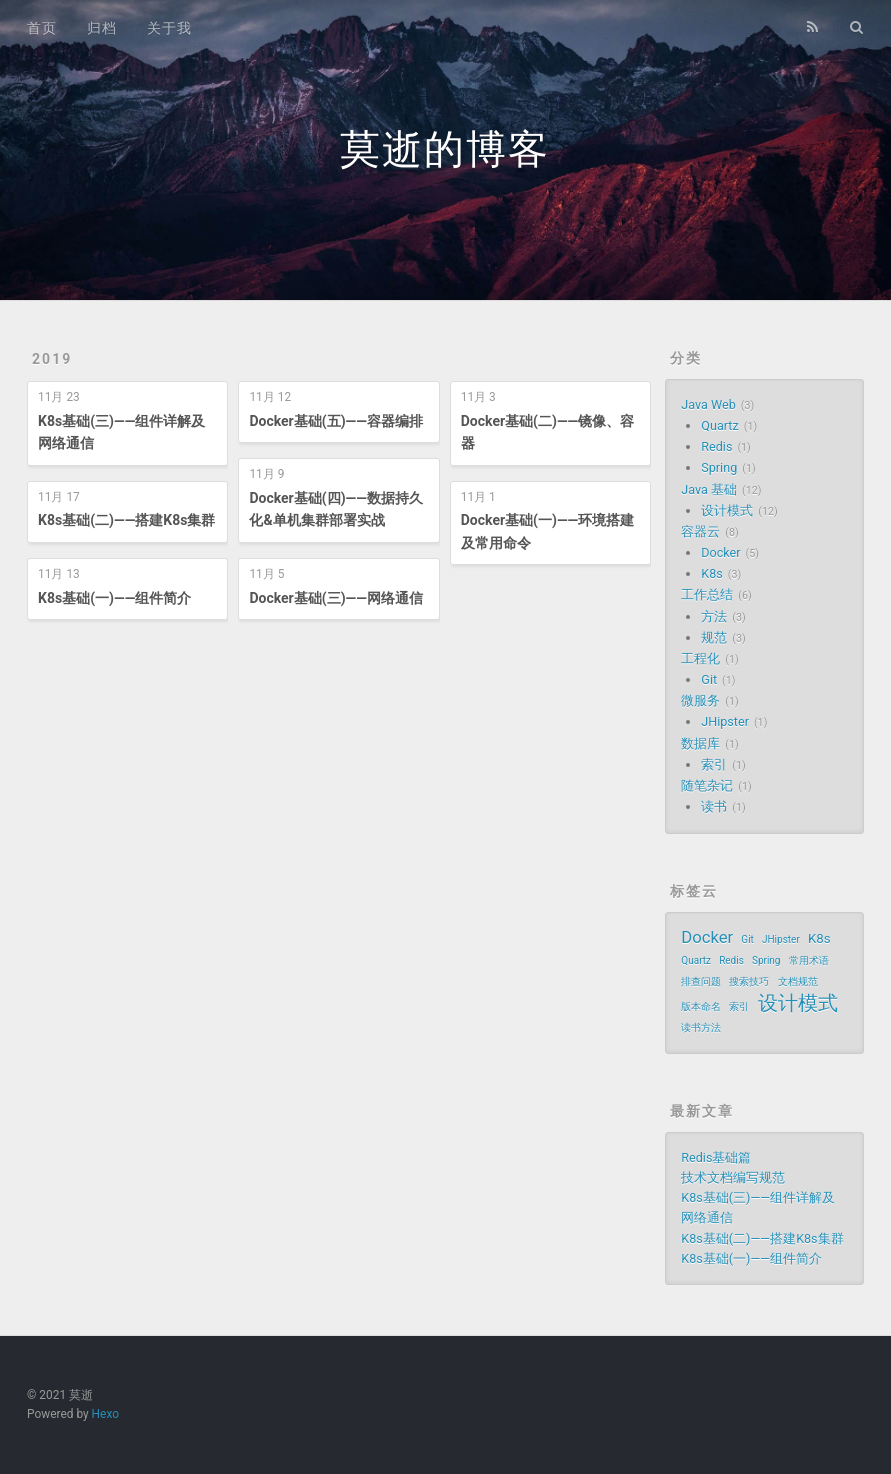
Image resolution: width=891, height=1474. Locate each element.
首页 (42, 28)
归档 (102, 28)
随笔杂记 (707, 785)
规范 (714, 637)
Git (709, 679)
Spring (719, 467)
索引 (714, 764)
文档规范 (798, 981)
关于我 (169, 28)
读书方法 (701, 1027)
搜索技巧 (749, 981)
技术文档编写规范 (733, 1177)
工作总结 (707, 594)
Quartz (719, 425)
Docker (720, 552)
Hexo (105, 1414)
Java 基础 (709, 489)
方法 (714, 616)
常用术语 (809, 960)
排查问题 (701, 981)
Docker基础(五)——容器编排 (335, 421)
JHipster (725, 721)
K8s (711, 573)
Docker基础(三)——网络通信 (335, 598)
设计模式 (727, 510)
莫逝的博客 (445, 149)
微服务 (700, 700)
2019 (52, 359)
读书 (714, 806)
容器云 (700, 531)
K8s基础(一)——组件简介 (114, 598)
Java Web (708, 404)
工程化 (700, 658)
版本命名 (701, 1006)
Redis (716, 446)
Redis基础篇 (716, 1157)
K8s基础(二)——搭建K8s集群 (126, 520)
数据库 (700, 743)
